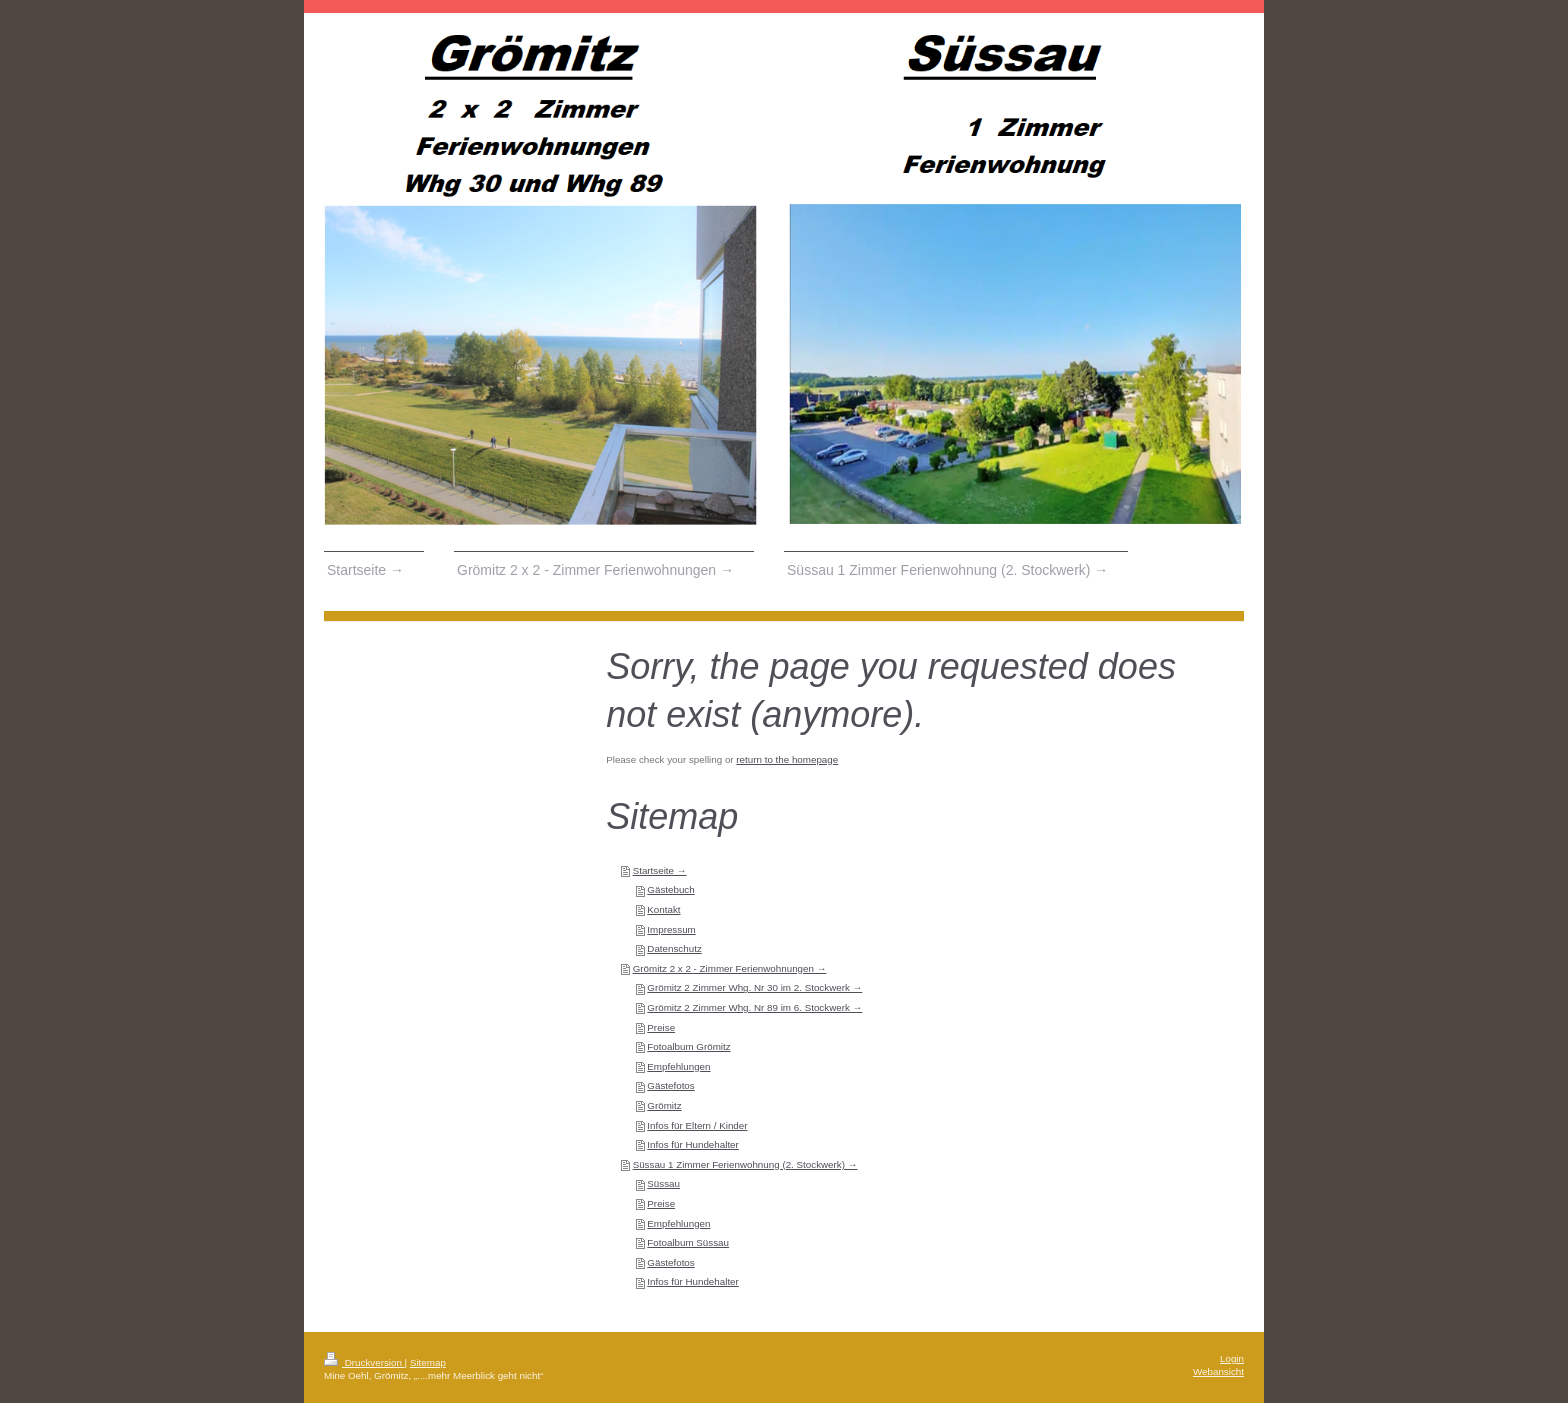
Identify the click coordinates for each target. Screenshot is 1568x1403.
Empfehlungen (678, 1066)
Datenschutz (674, 948)
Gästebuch (670, 889)
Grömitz (664, 1105)
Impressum (671, 929)
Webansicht (1218, 1371)
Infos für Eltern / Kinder (697, 1125)
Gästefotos (670, 1085)
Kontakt (663, 909)
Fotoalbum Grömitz (688, 1046)
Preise (661, 1027)
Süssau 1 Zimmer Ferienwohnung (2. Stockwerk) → (745, 1164)
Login (1232, 1358)
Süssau (663, 1183)
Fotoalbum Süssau (688, 1242)
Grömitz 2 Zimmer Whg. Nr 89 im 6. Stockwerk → (754, 1007)
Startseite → (660, 870)
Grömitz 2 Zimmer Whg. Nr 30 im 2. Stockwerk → (754, 987)
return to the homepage (787, 759)
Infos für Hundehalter (693, 1144)
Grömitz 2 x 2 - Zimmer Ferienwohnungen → (730, 968)
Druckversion (364, 1362)
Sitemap (428, 1362)
